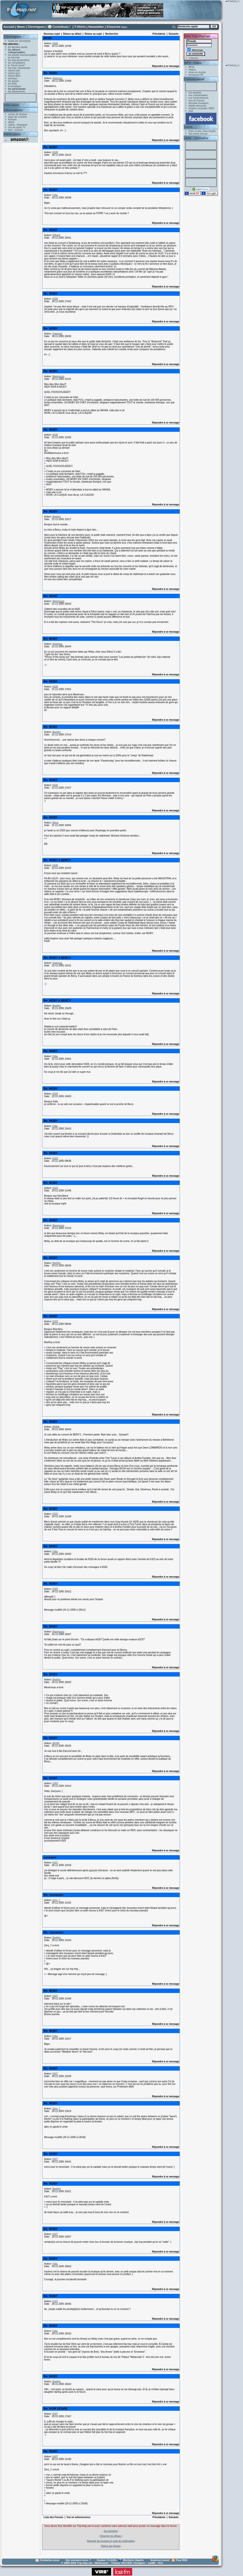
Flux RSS (181, 2560)
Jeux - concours (196, 138)
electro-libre (14, 76)
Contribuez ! (61, 26)
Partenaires (12, 134)
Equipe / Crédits (107, 2560)
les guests (13, 81)
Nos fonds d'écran (197, 133)
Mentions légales (133, 2560)
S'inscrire (114, 26)
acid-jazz (12, 78)
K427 (55, 1862)
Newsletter (96, 26)
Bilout (55, 822)
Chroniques (36, 26)
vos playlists (194, 92)
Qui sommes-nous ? (78, 2560)
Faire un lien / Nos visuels (202, 131)
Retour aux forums (111, 2546)
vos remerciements (198, 98)
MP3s (191, 67)
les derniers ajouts (17, 47)
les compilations (16, 62)
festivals (12, 119)
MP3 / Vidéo (193, 63)
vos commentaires (198, 95)
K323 (55, 1158)
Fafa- (55, 195)
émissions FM (195, 75)
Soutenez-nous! (160, 2560)
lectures (19, 130)
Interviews (11, 105)
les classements (16, 91)
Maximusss (58, 376)
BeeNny (56, 516)
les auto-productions (18, 60)
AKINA (55, 1426)
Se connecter (111, 2531)
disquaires (22, 124)
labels (11, 122)
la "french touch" (16, 65)
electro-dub (14, 70)
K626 (55, 43)
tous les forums (196, 100)
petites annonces (197, 105)
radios (11, 124)
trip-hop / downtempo (19, 68)
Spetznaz (57, 78)
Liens (188, 127)
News (21, 26)
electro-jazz (14, 73)
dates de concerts (17, 117)
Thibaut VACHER (121, 2563)
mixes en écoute (197, 72)
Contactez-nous (50, 2560)
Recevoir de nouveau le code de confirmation (111, 2541)
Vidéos (192, 69)
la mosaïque (14, 86)
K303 (55, 1783)
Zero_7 (56, 1900)
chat (190, 111)
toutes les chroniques (19, 41)
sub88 (151, 2563)
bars (10, 130)
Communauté (194, 79)
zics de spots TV (16, 127)
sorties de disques (17, 114)
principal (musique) (198, 103)
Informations (13, 110)
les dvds (12, 83)
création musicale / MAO (201, 108)
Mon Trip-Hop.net (197, 36)
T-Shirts (80, 26)
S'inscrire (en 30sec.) (111, 2536)
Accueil (8, 26)
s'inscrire (193, 58)
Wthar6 (56, 235)
